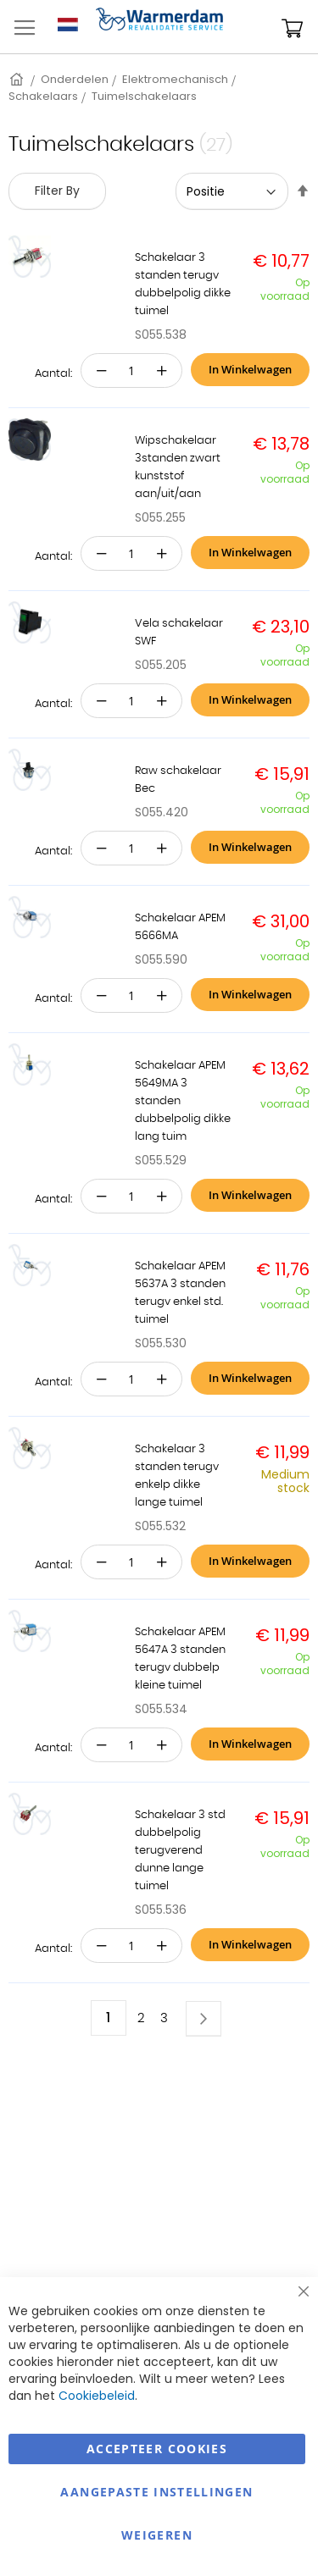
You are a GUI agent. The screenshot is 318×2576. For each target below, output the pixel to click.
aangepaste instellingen (156, 2492)
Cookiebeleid (97, 2395)
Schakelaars (43, 96)
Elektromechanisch (175, 79)
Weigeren (156, 2535)
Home (17, 79)
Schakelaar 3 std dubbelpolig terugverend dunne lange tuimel (180, 1851)
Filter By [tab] (57, 190)
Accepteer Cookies (156, 2449)
